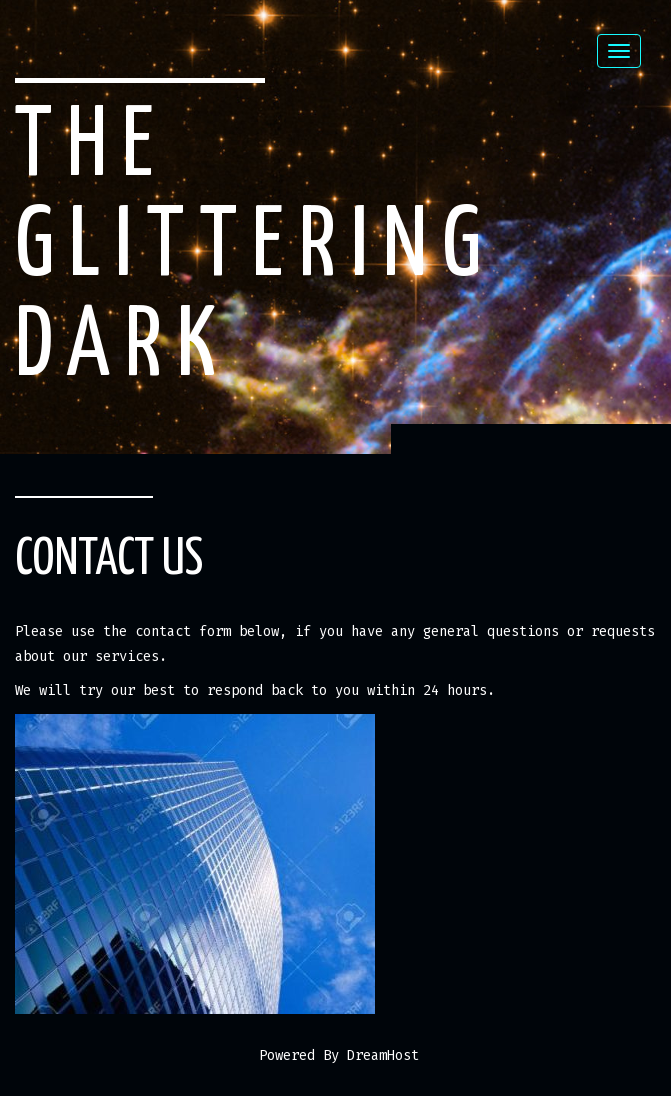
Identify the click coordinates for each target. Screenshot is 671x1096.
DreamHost (383, 1055)
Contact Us (109, 560)
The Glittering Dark (255, 248)
